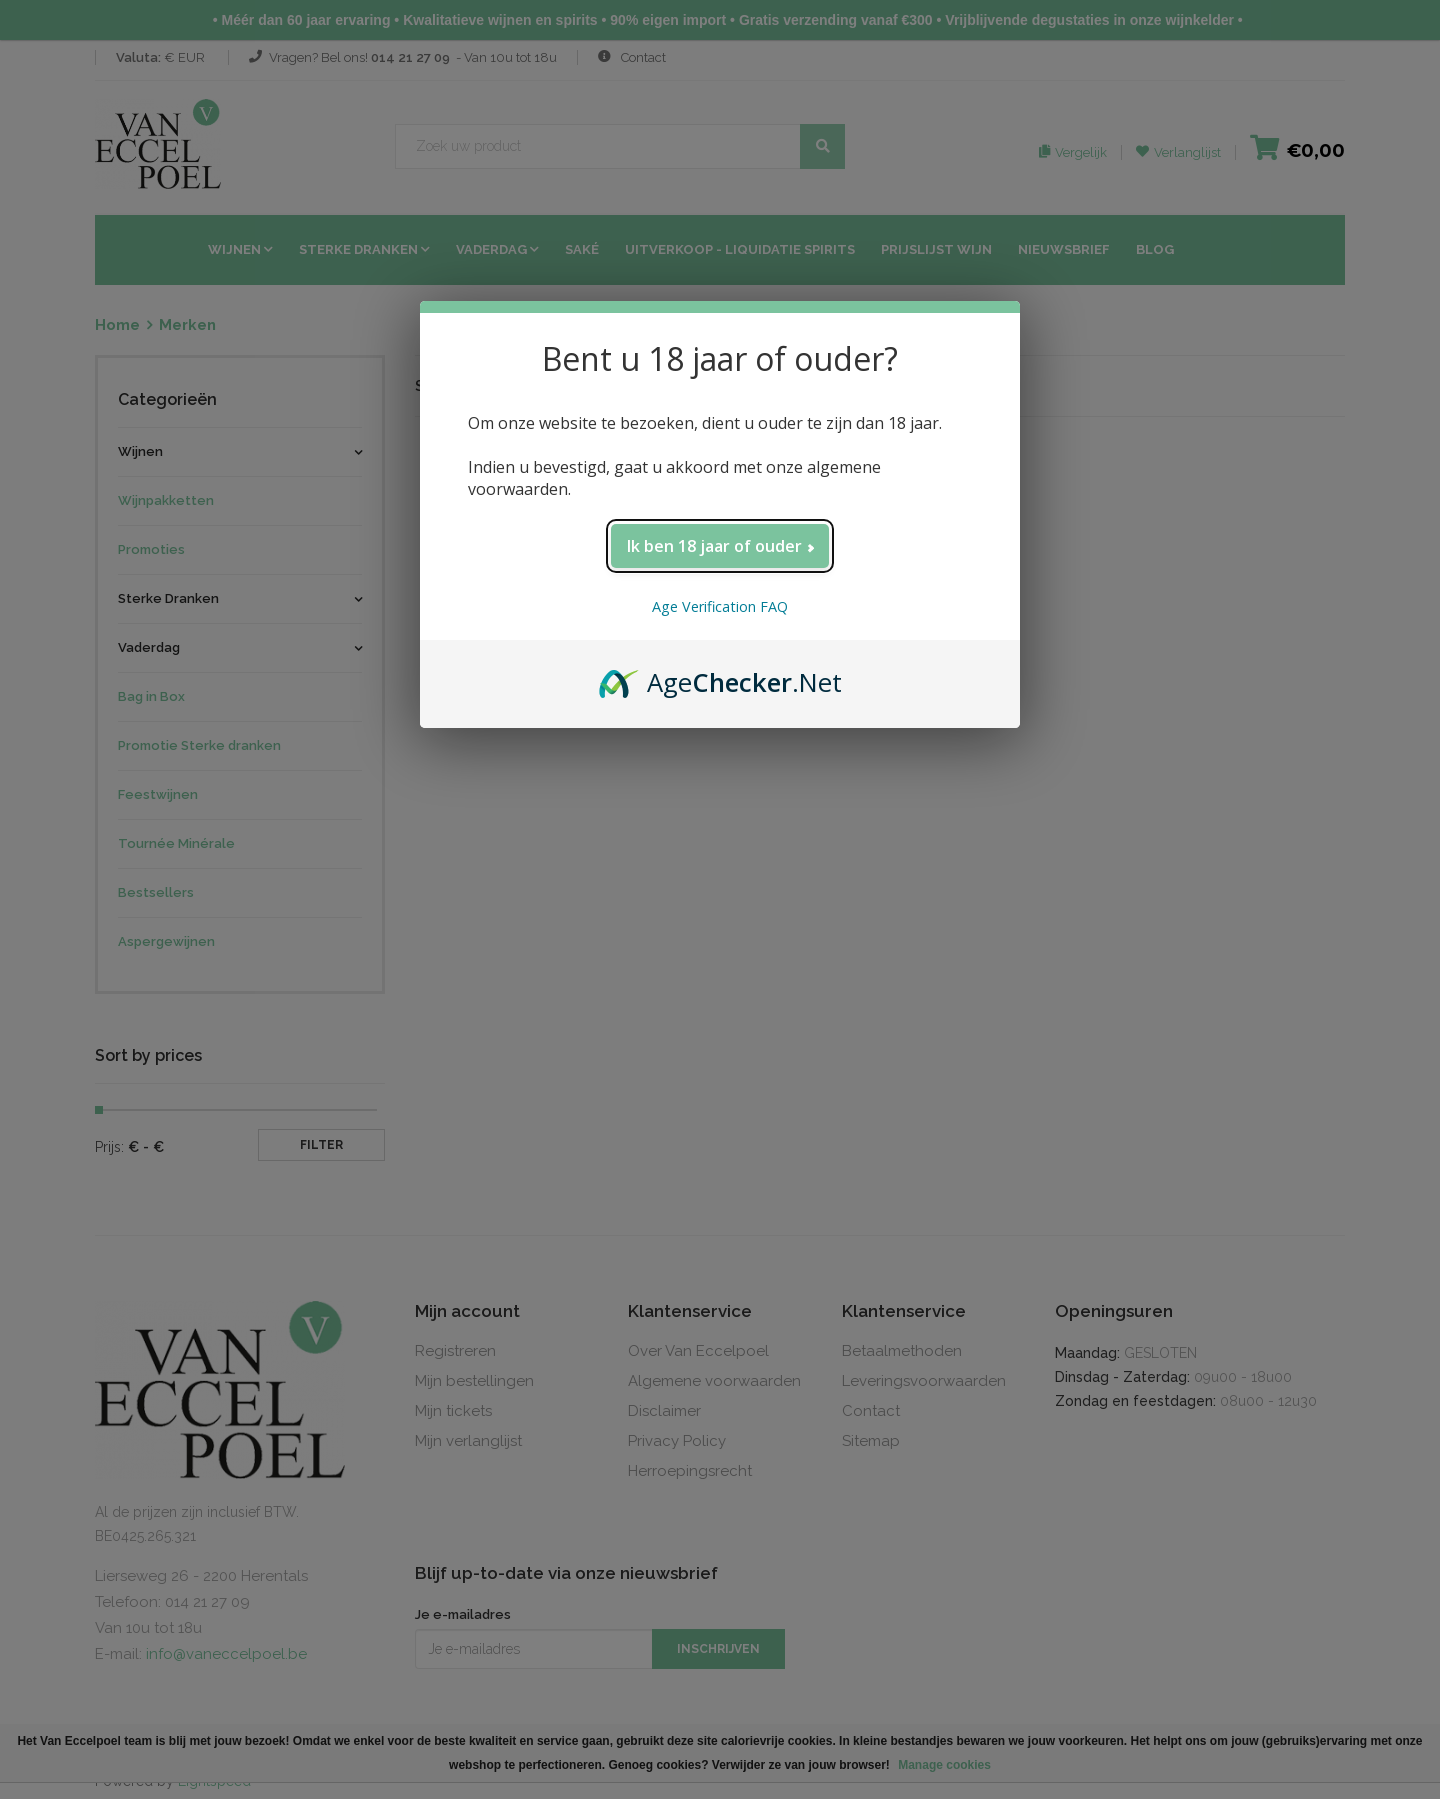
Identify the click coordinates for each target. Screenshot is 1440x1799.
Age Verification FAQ (720, 606)
